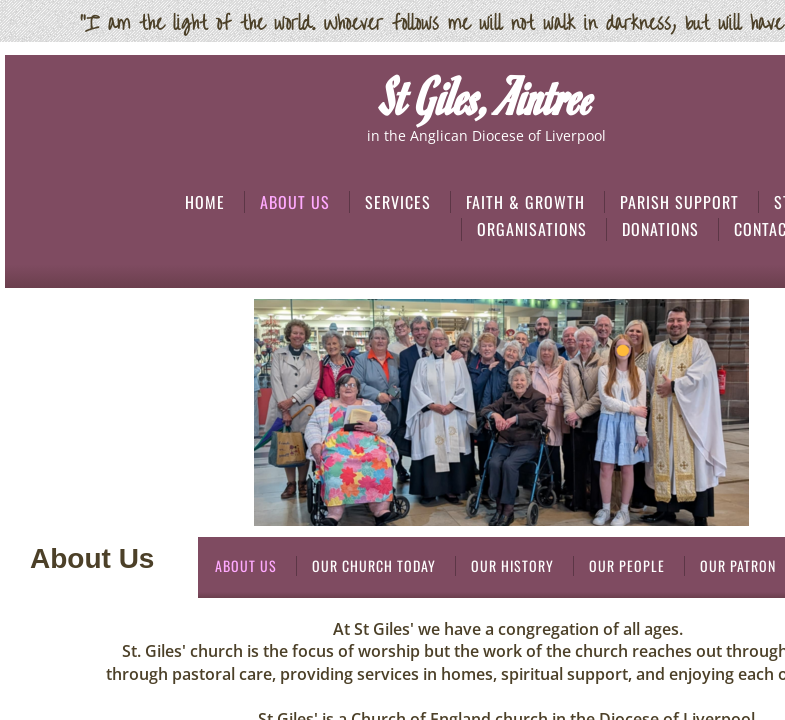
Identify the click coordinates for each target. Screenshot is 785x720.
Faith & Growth (525, 202)
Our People (627, 566)
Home (205, 202)
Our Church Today (374, 566)
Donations (660, 229)
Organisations (532, 229)
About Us (295, 202)
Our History (512, 566)
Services (398, 202)
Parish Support (679, 202)
